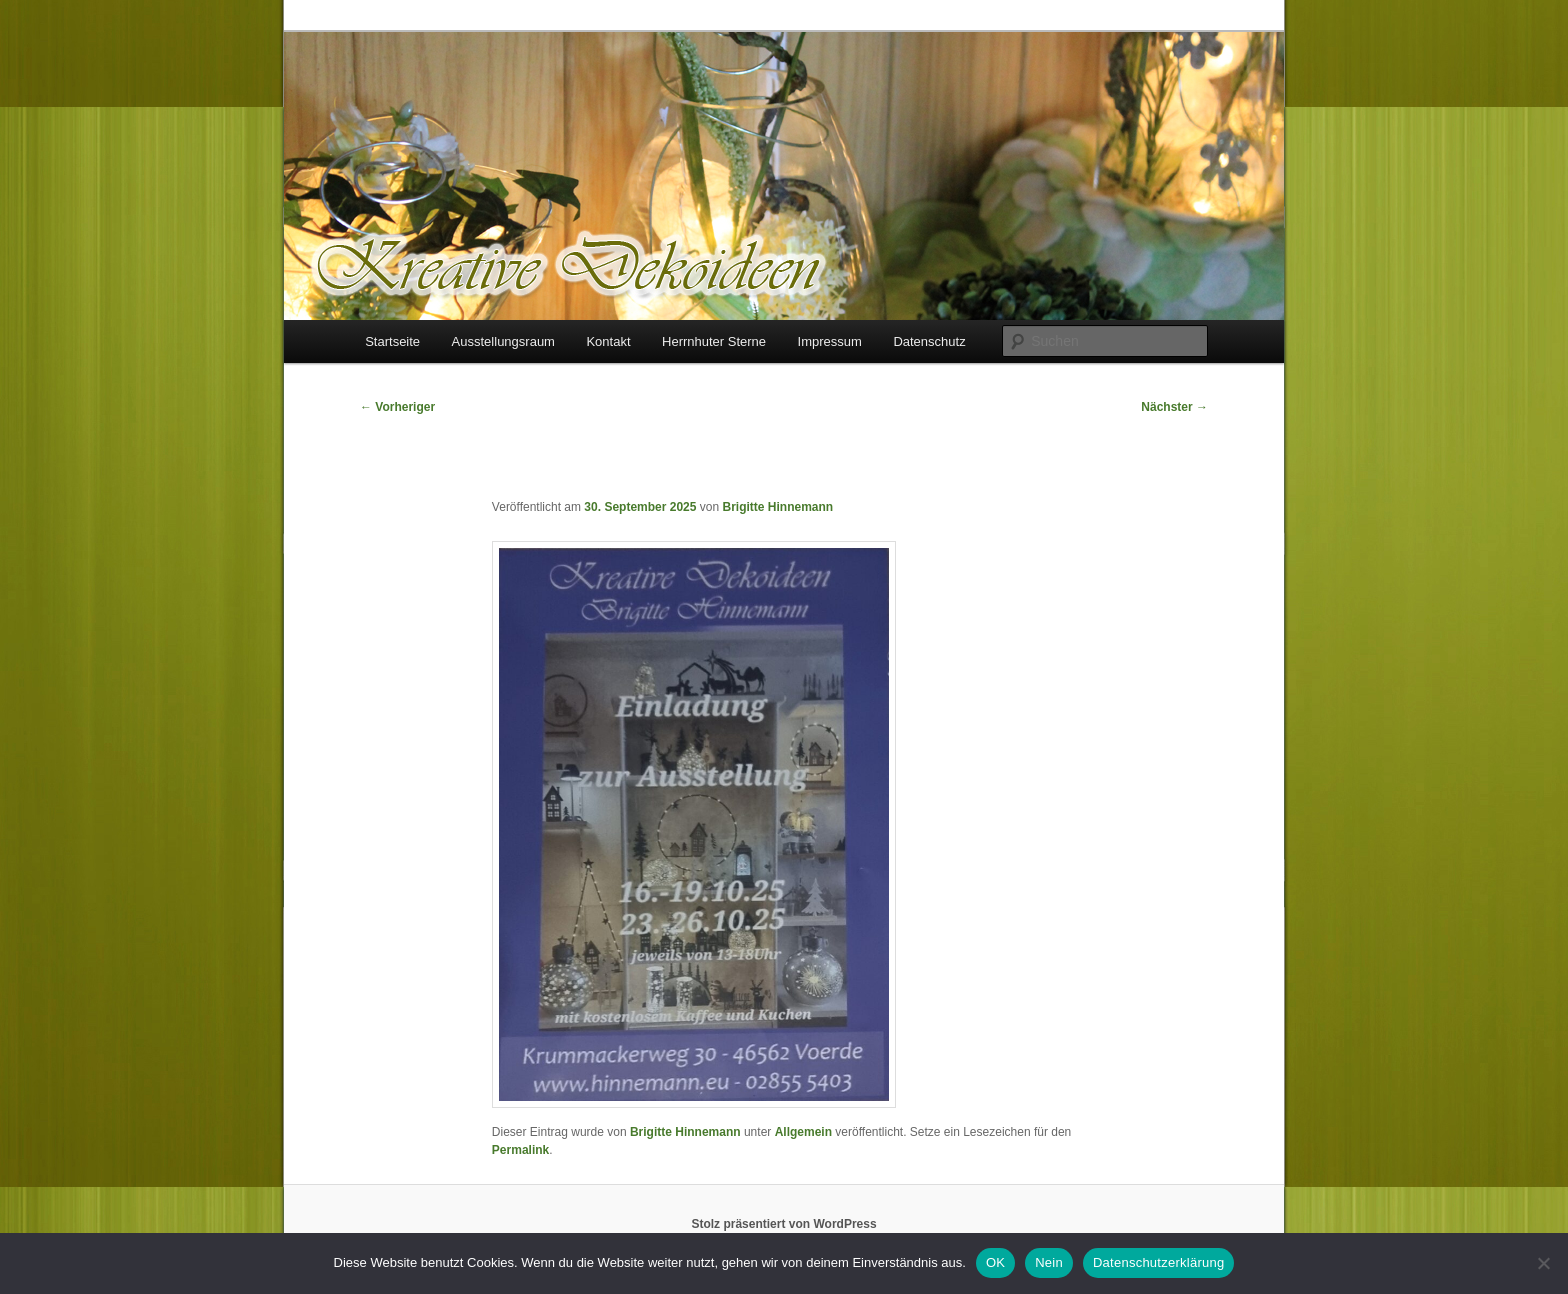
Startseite (392, 341)
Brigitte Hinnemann (777, 507)
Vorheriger (397, 407)
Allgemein (803, 1132)
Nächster (1174, 407)
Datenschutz (929, 341)
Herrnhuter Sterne (714, 341)
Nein (1049, 1262)
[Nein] (1543, 1263)
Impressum (830, 341)
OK (995, 1262)
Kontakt (608, 341)
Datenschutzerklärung (1158, 1262)
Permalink (520, 1150)
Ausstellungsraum (503, 341)
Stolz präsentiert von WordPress (783, 1224)
